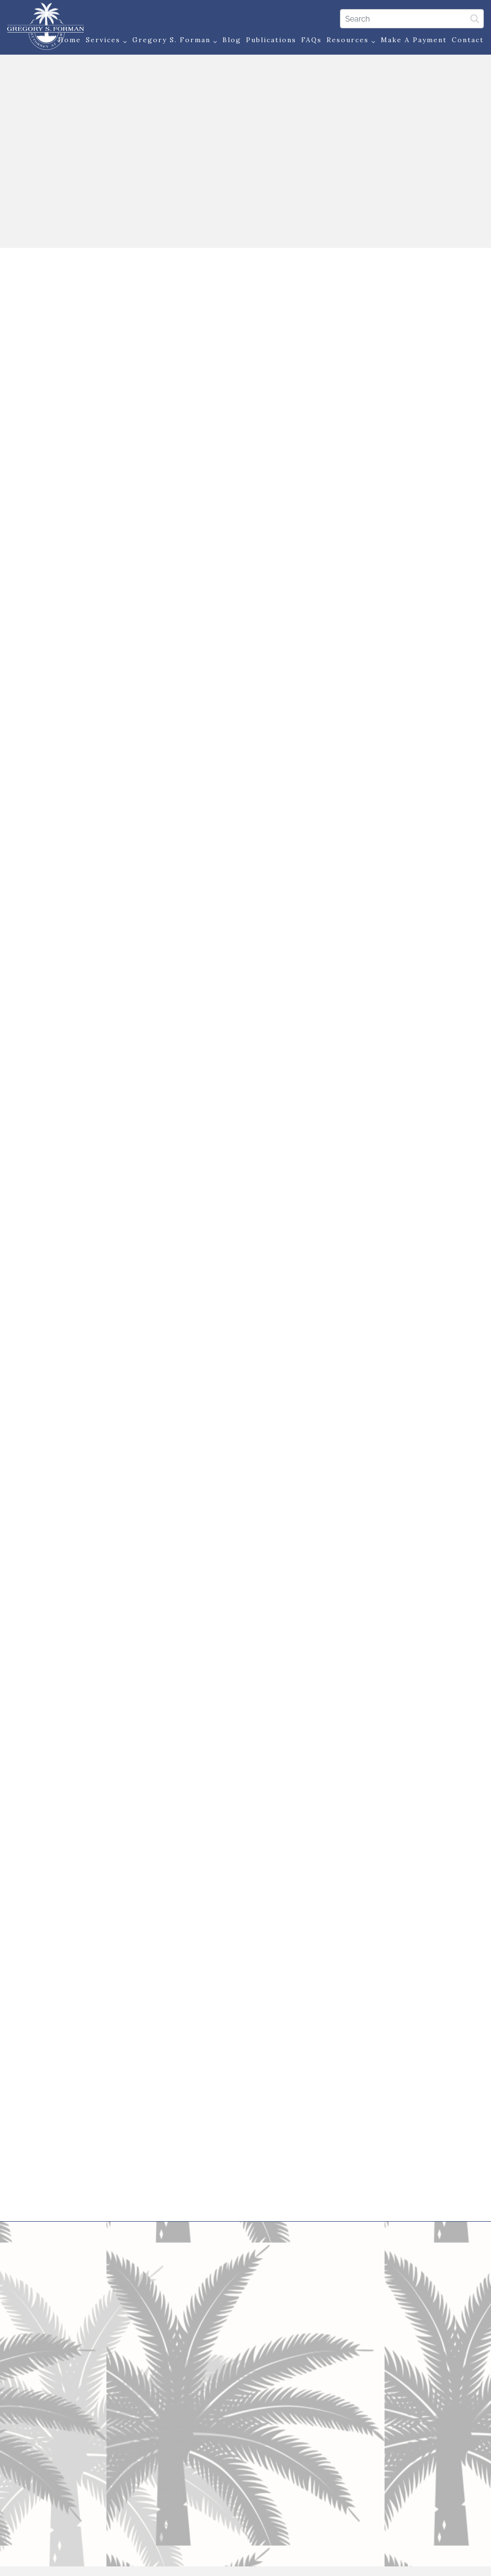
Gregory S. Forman (175, 40)
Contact (468, 39)
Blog (231, 39)
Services (107, 40)
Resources (351, 40)
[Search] (412, 18)
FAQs (311, 39)
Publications (271, 39)
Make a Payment (414, 39)
